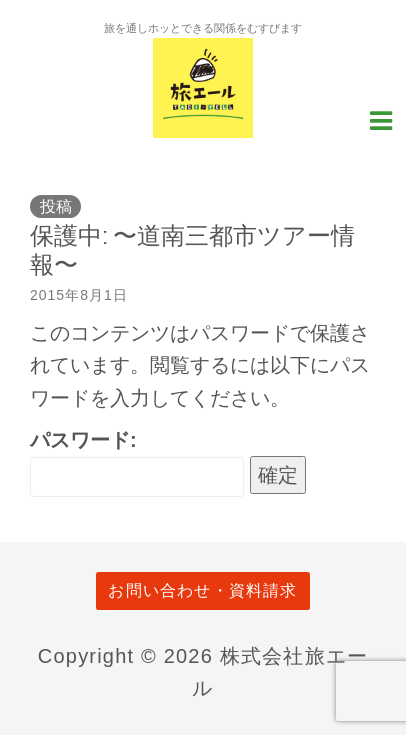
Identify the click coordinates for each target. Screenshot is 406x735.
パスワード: (137, 463)
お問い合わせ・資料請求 (202, 590)
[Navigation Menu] (381, 119)
